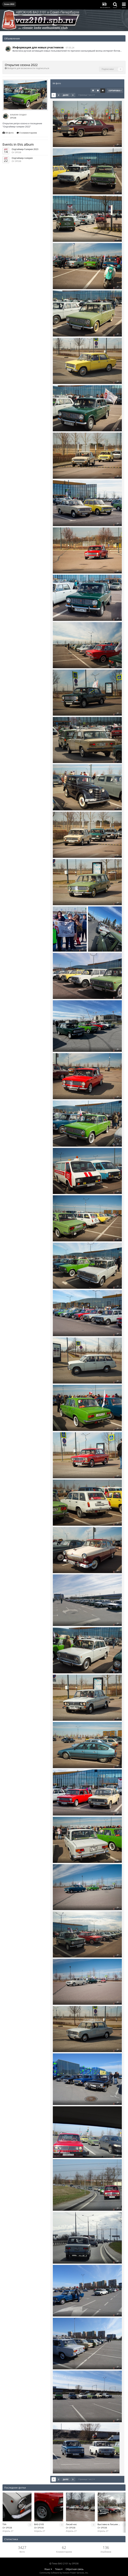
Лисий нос (71, 2524)
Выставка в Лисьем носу (110, 2524)
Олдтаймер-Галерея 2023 (25, 149)
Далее (65, 95)
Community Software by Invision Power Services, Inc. (64, 2572)
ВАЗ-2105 (39, 2524)
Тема (58, 2569)
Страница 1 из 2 (86, 95)
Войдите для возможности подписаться (28, 68)
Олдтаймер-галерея (22, 157)
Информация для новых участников (38, 47)
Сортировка (115, 90)
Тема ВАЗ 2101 (60, 2563)
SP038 (9, 2527)
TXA (4, 2524)
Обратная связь (75, 2569)
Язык (48, 2569)
